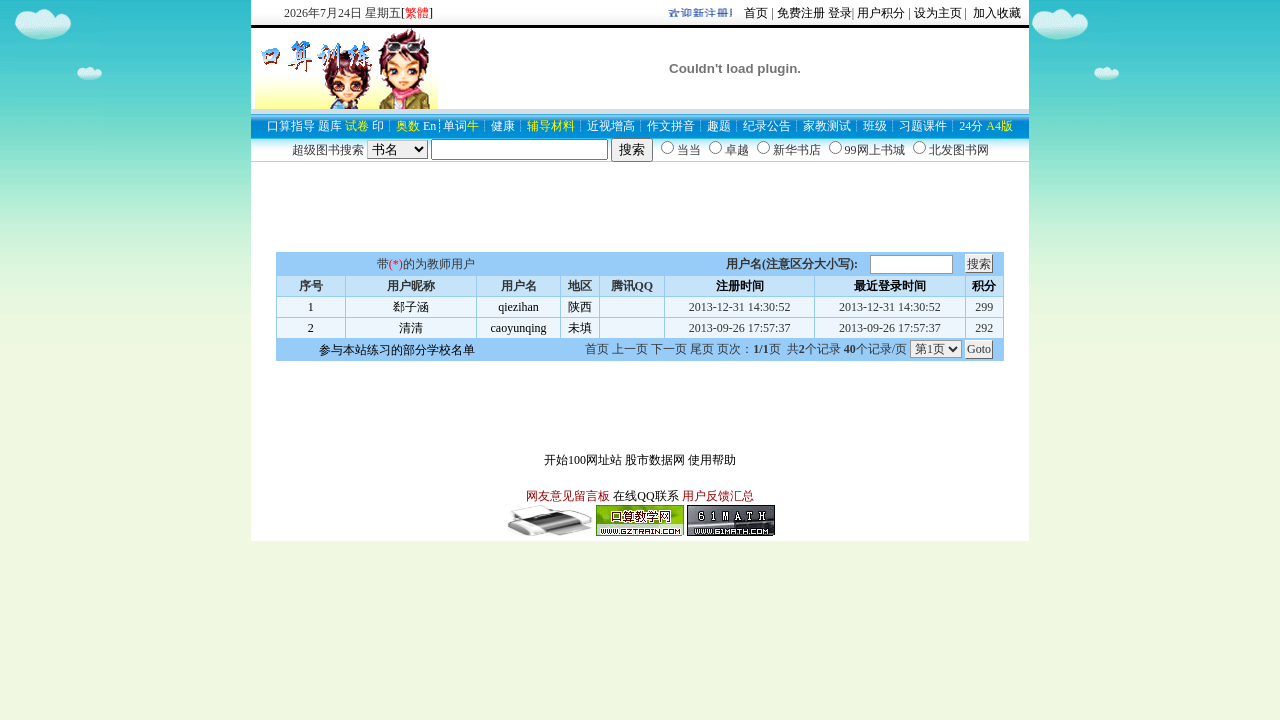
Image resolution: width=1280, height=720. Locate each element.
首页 (756, 13)
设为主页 (938, 13)
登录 (840, 13)
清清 (411, 328)
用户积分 (881, 13)
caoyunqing (519, 328)
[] (417, 13)
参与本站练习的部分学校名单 (397, 350)
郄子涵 (411, 307)
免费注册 (801, 13)
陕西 (580, 307)
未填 (580, 328)
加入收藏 (995, 13)
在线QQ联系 (645, 496)
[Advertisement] (640, 207)
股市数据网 (655, 460)
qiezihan (518, 307)
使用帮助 (712, 460)
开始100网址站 (583, 460)
